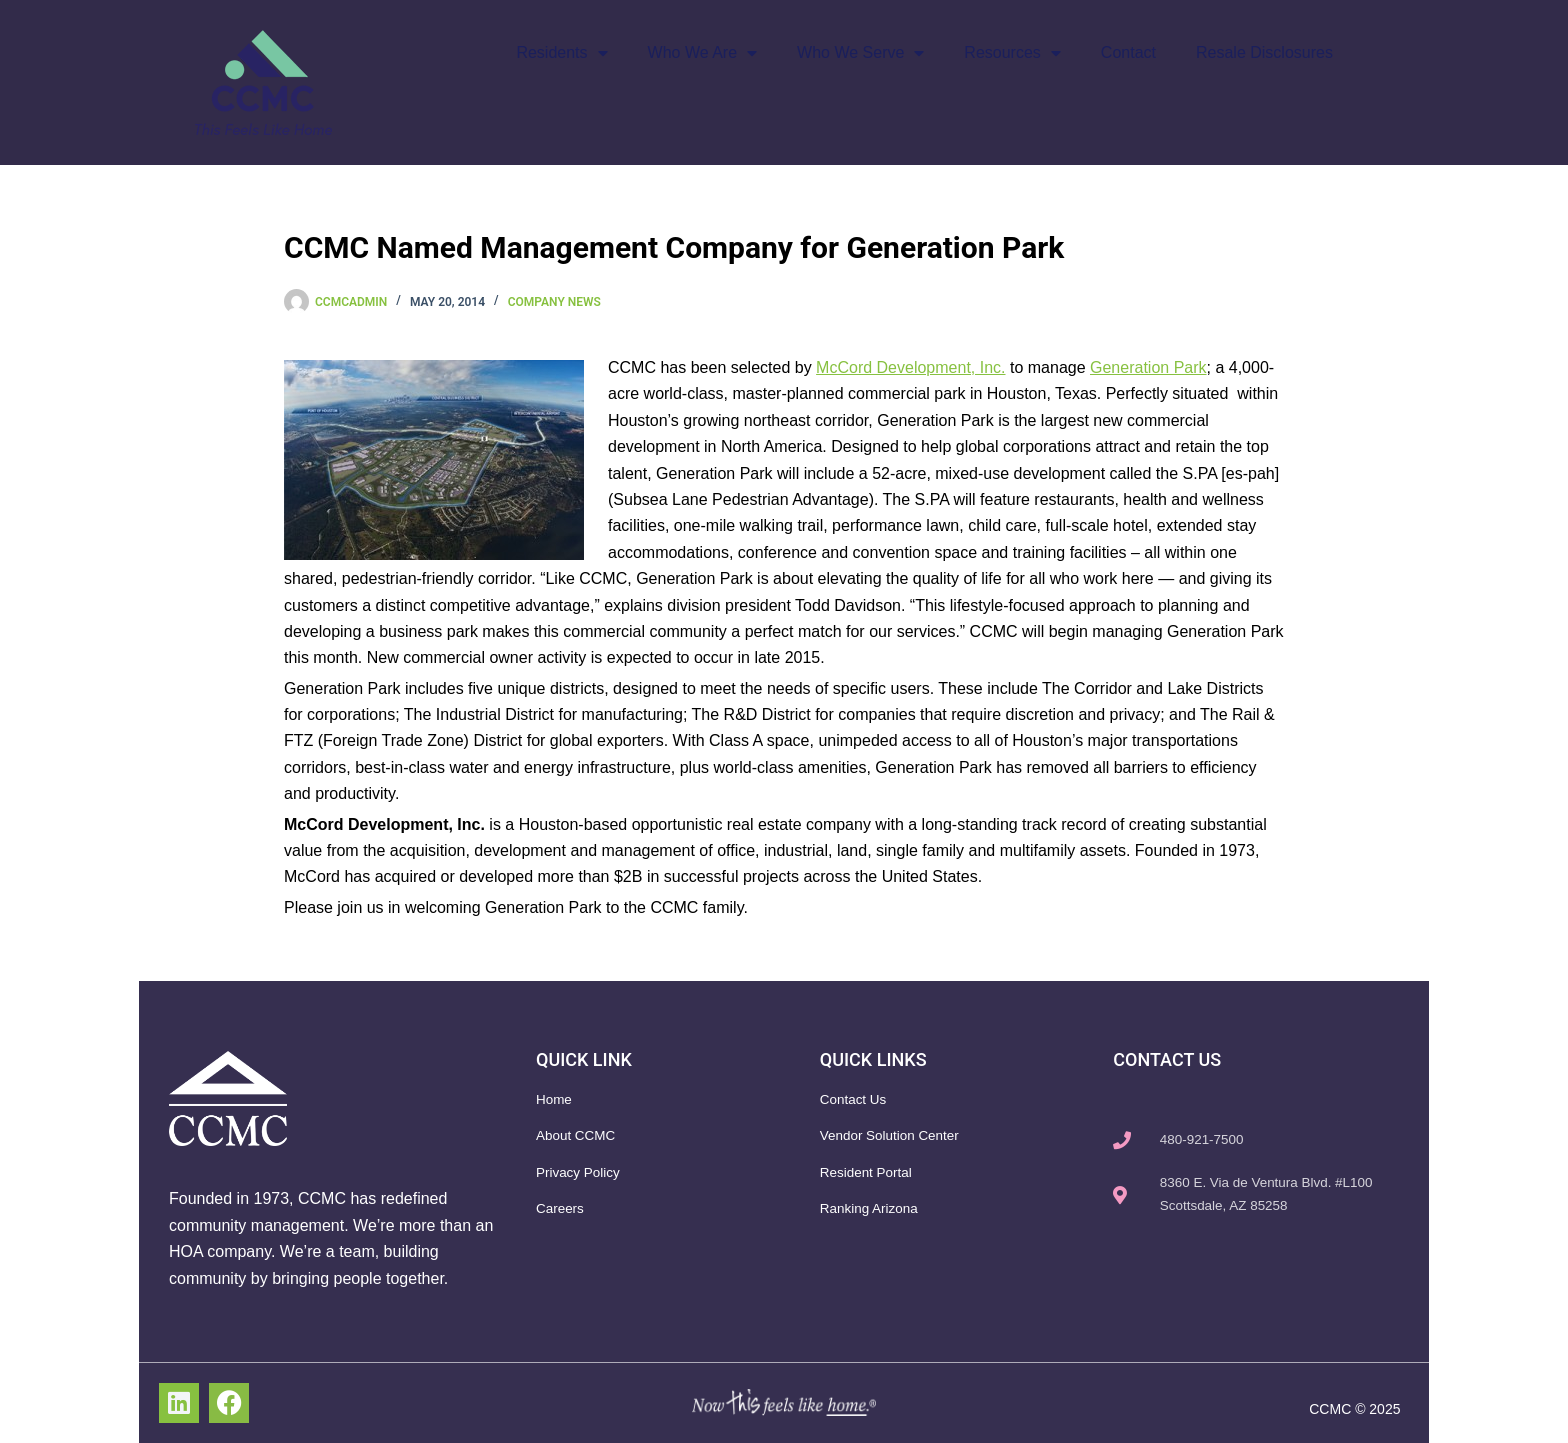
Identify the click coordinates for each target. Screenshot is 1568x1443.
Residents (561, 53)
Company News (554, 302)
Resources (1012, 53)
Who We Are (703, 53)
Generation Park (1148, 367)
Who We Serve (860, 53)
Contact (1128, 52)
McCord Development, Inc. (910, 367)
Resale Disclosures (1264, 52)
